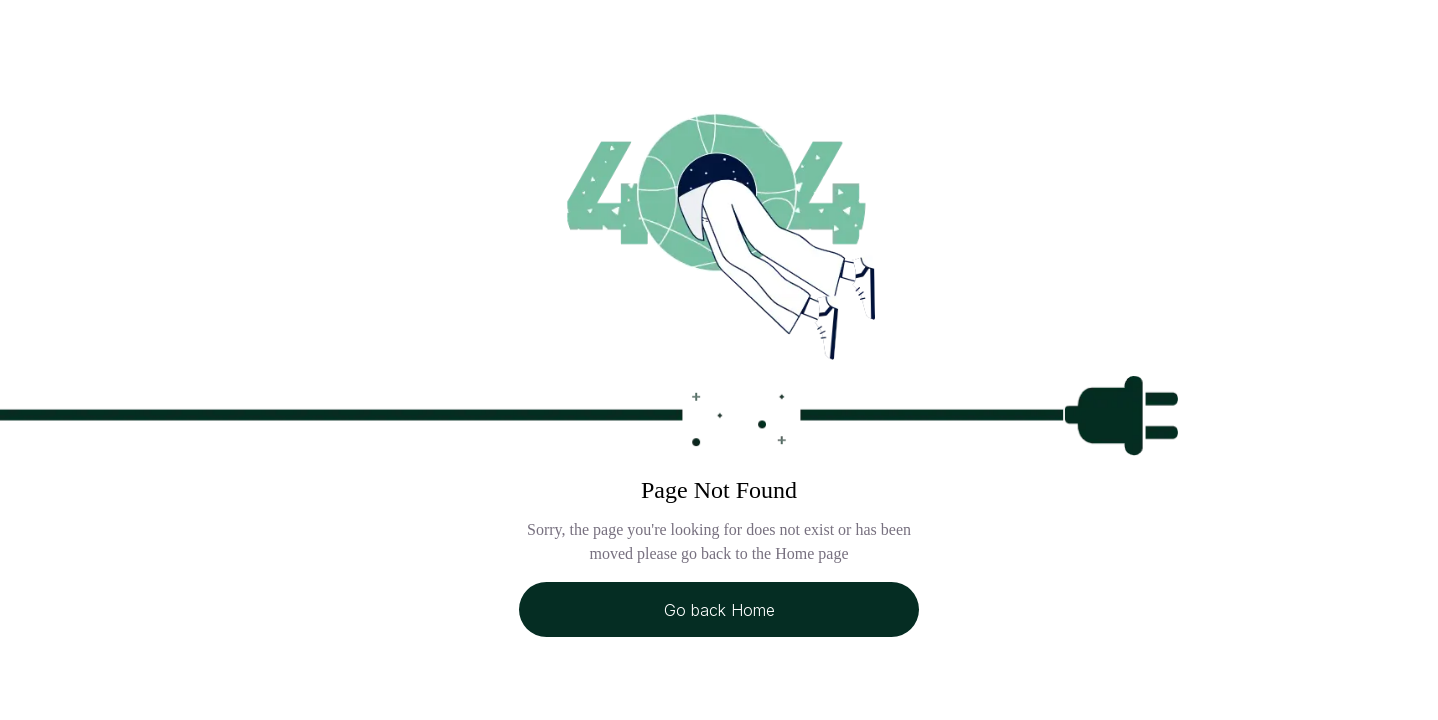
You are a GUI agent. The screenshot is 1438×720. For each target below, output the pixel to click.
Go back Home (719, 610)
